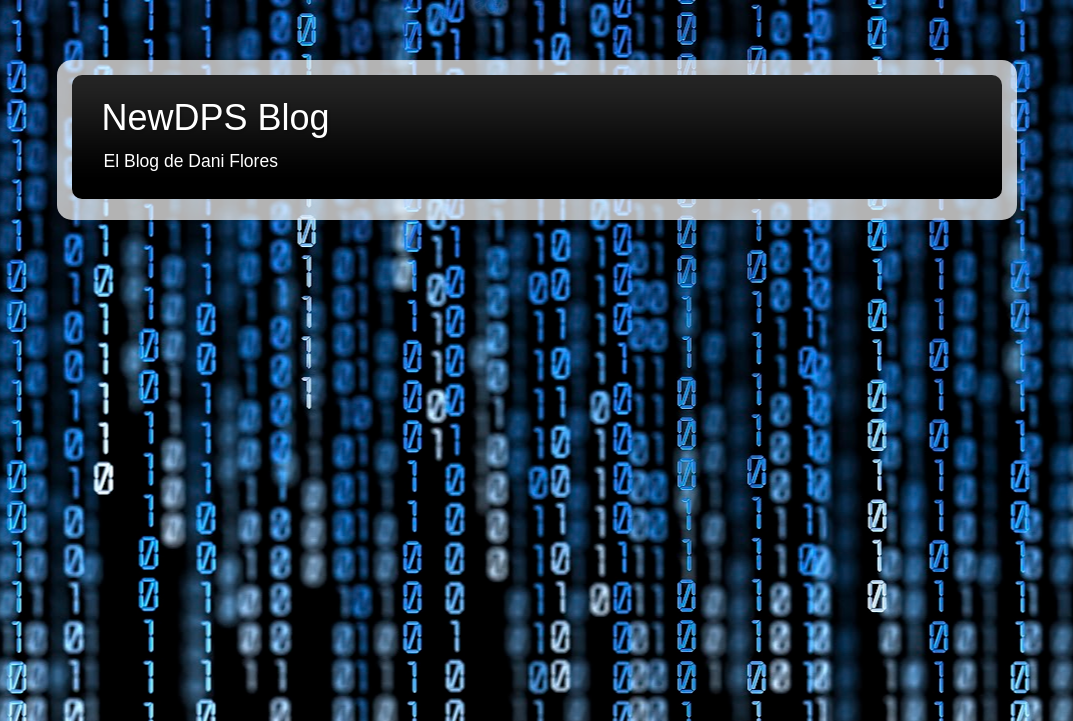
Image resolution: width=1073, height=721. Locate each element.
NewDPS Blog (216, 117)
